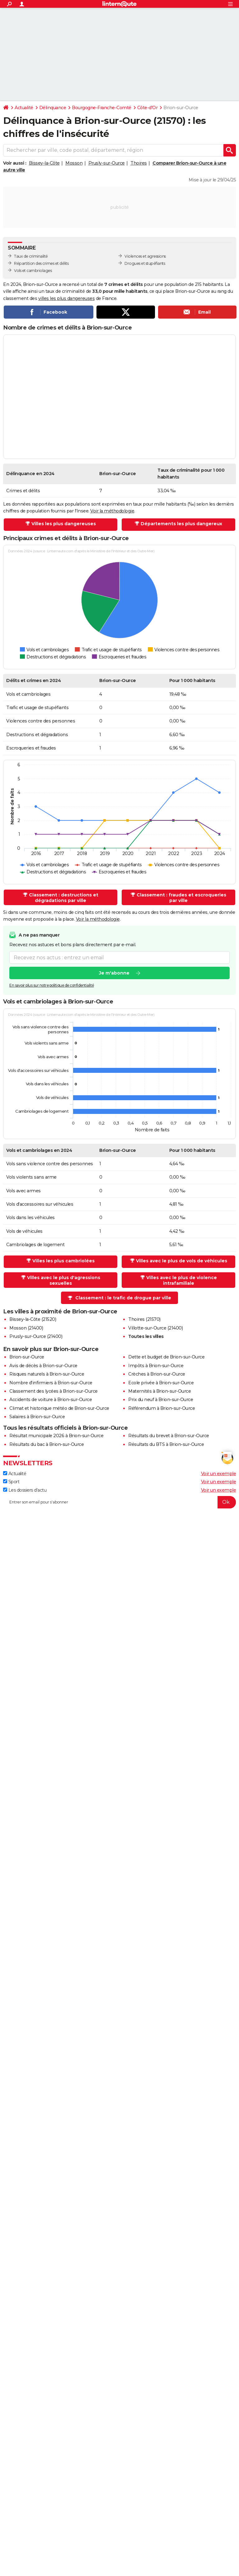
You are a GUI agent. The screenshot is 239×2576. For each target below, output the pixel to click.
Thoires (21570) (144, 1319)
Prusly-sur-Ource (106, 163)
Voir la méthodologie (112, 511)
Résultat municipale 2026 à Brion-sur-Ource (56, 1435)
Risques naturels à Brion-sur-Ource (46, 1374)
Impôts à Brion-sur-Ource (155, 1365)
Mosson (73, 163)
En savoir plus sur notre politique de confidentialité (51, 985)
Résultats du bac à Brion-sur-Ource (46, 1444)
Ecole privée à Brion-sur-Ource (161, 1383)
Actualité (24, 107)
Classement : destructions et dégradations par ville (63, 897)
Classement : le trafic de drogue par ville (123, 1298)
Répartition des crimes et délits (41, 263)
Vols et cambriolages (33, 270)
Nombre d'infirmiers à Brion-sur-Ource (50, 1383)
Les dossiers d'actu (24, 1490)
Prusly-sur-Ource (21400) (35, 1336)
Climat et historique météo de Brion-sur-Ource (59, 1408)
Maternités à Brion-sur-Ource (159, 1391)
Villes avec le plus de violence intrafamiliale (181, 1280)
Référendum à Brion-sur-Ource (161, 1408)
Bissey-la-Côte (44, 163)
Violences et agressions (145, 256)
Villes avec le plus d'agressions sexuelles (63, 1280)
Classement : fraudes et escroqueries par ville (181, 897)
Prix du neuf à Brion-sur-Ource (160, 1399)
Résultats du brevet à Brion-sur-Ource (168, 1435)
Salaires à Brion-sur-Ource (37, 1416)
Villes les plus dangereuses (63, 523)
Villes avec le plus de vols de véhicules (181, 1261)
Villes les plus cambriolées (63, 1261)
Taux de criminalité (31, 256)
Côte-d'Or (147, 107)
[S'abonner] (119, 1502)
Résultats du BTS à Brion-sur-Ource (166, 1444)
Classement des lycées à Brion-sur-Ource (53, 1391)
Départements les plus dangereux (181, 523)
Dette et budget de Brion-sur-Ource (166, 1357)
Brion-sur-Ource (26, 1357)
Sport (11, 1481)
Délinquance (52, 107)
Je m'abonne (114, 973)
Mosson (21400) (26, 1328)
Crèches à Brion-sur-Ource (156, 1374)
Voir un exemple (218, 1473)
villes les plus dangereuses (66, 298)
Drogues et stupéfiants (144, 263)
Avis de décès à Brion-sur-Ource (43, 1365)
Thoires (138, 163)
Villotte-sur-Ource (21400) (155, 1328)
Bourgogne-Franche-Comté (101, 107)
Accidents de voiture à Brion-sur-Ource (50, 1399)
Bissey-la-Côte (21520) (32, 1319)
